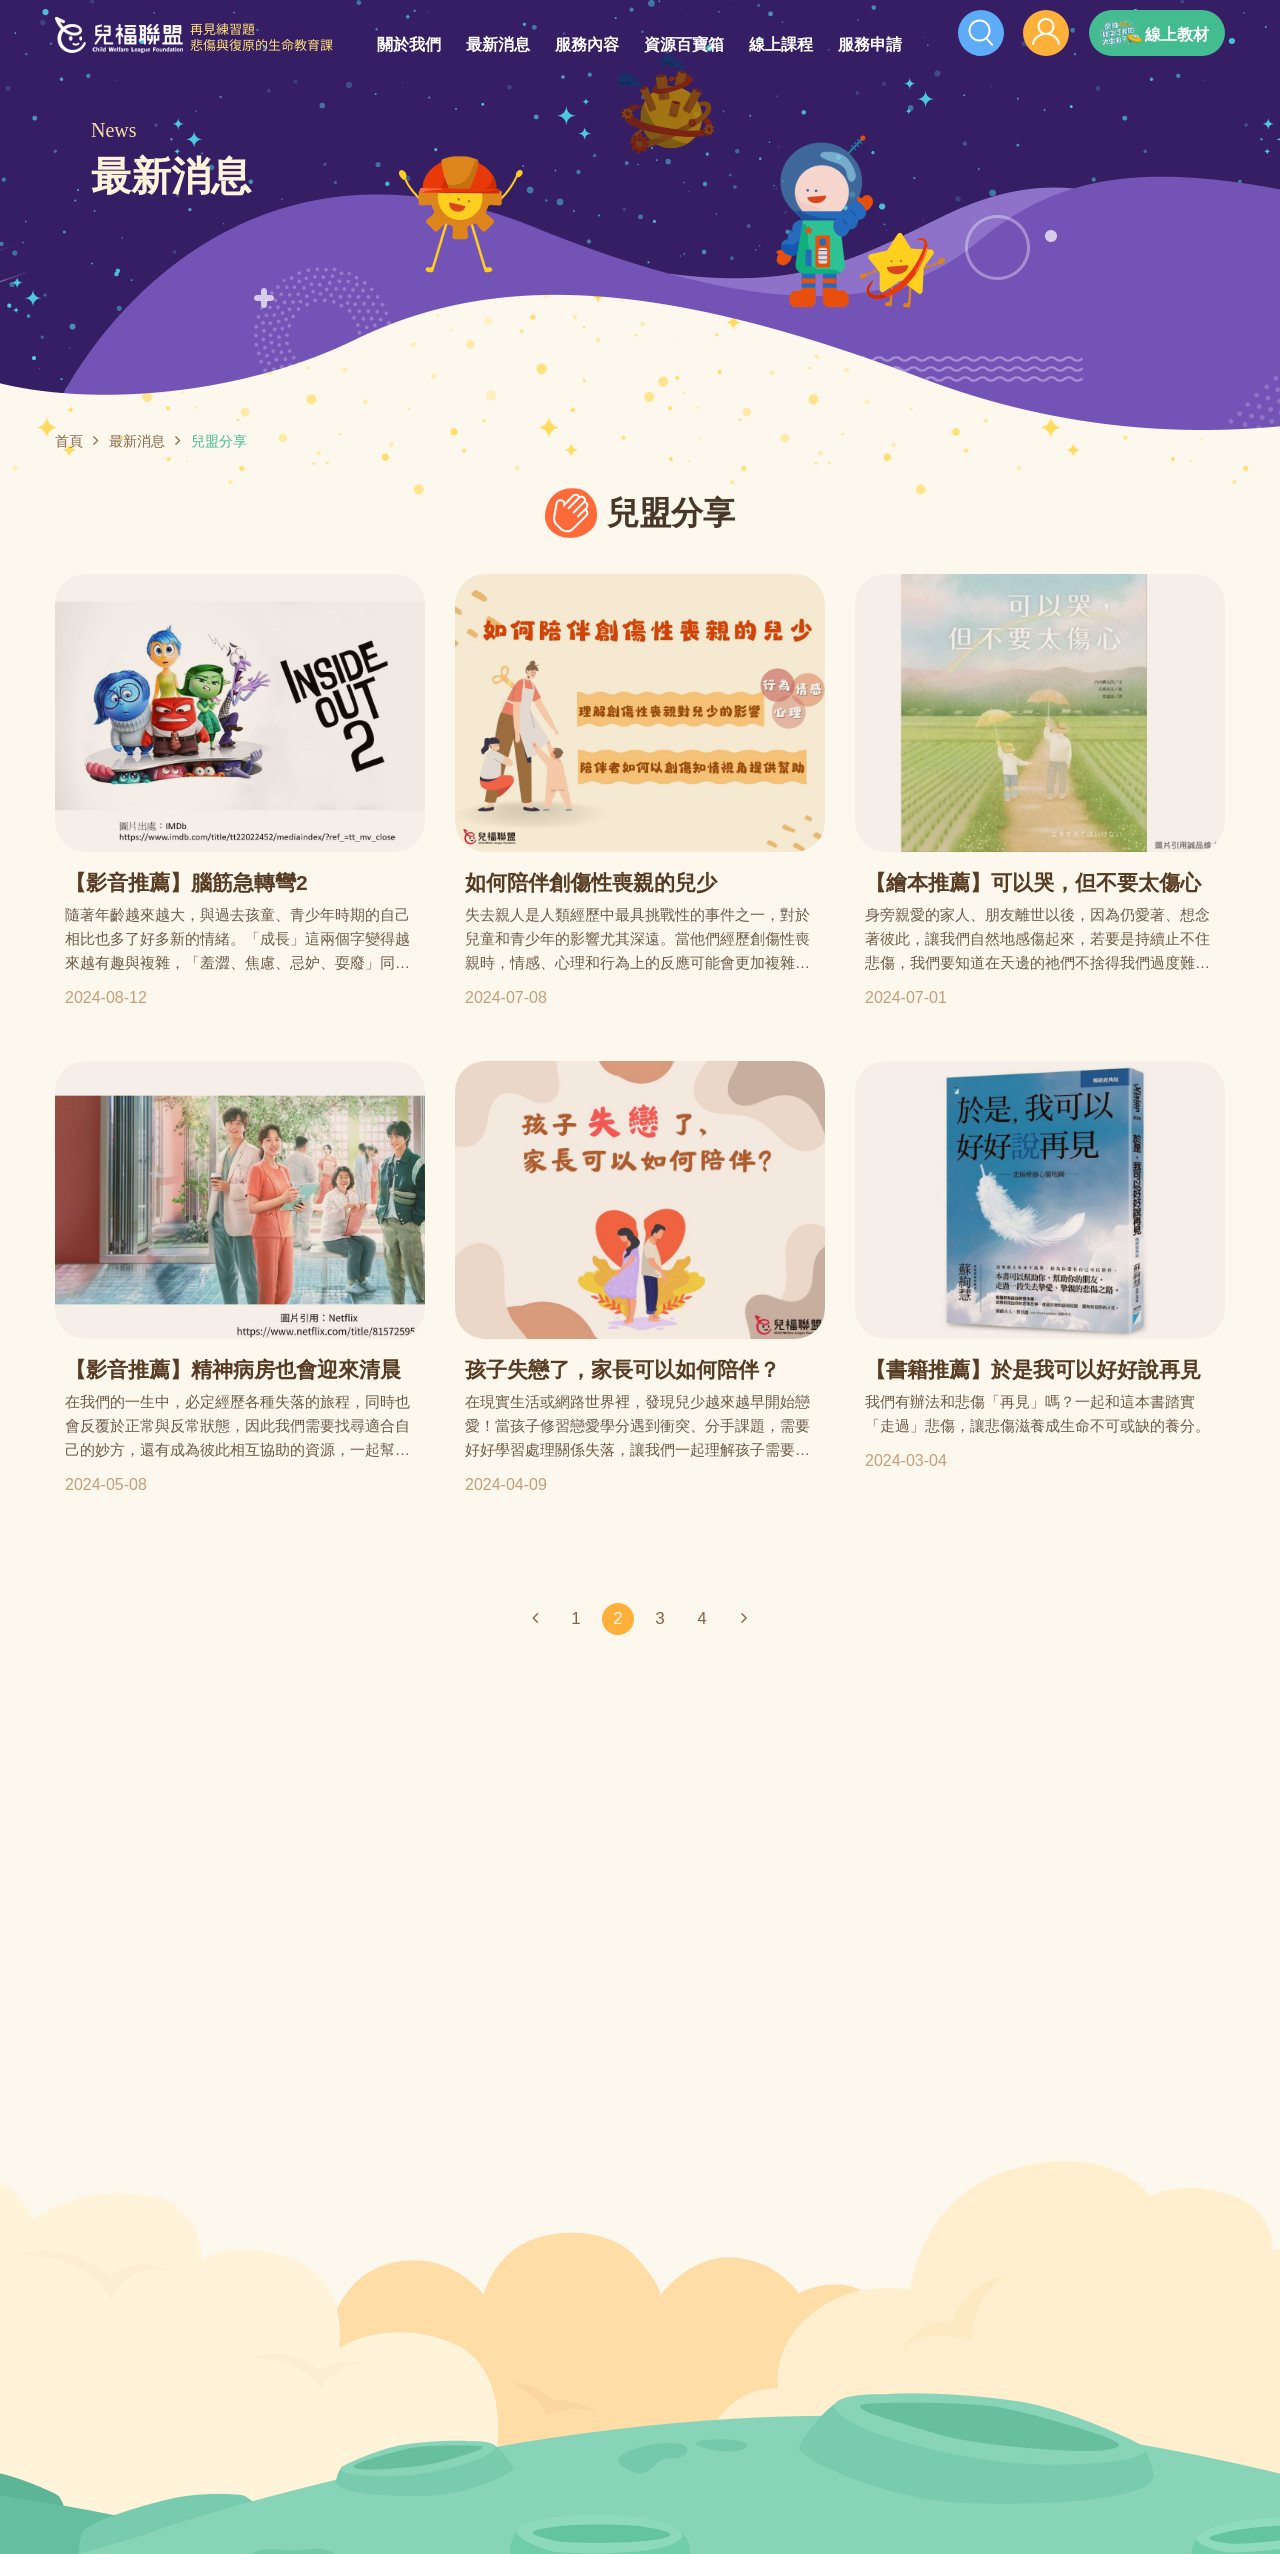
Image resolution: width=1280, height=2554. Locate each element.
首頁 (69, 441)
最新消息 (137, 441)
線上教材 (1177, 34)
